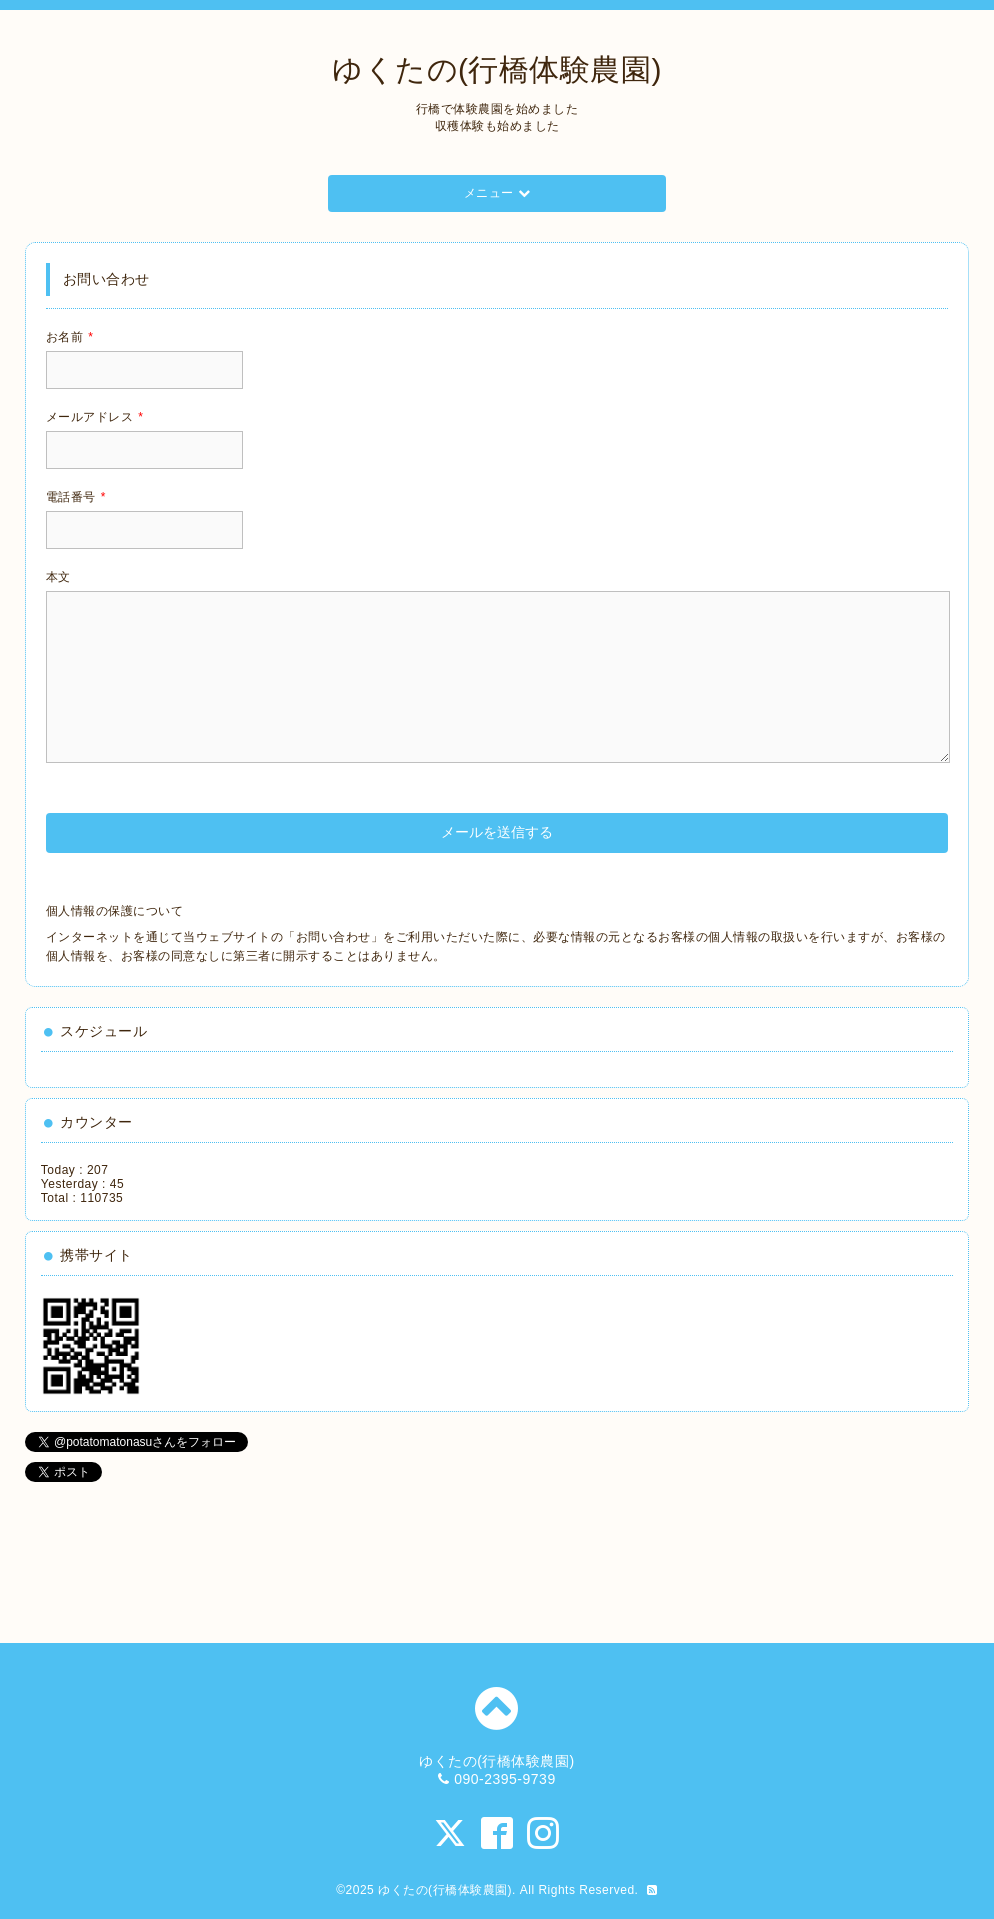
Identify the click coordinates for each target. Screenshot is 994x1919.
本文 (58, 577)
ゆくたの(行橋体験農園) (497, 69)
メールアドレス (95, 417)
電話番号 (76, 497)
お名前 (70, 337)
